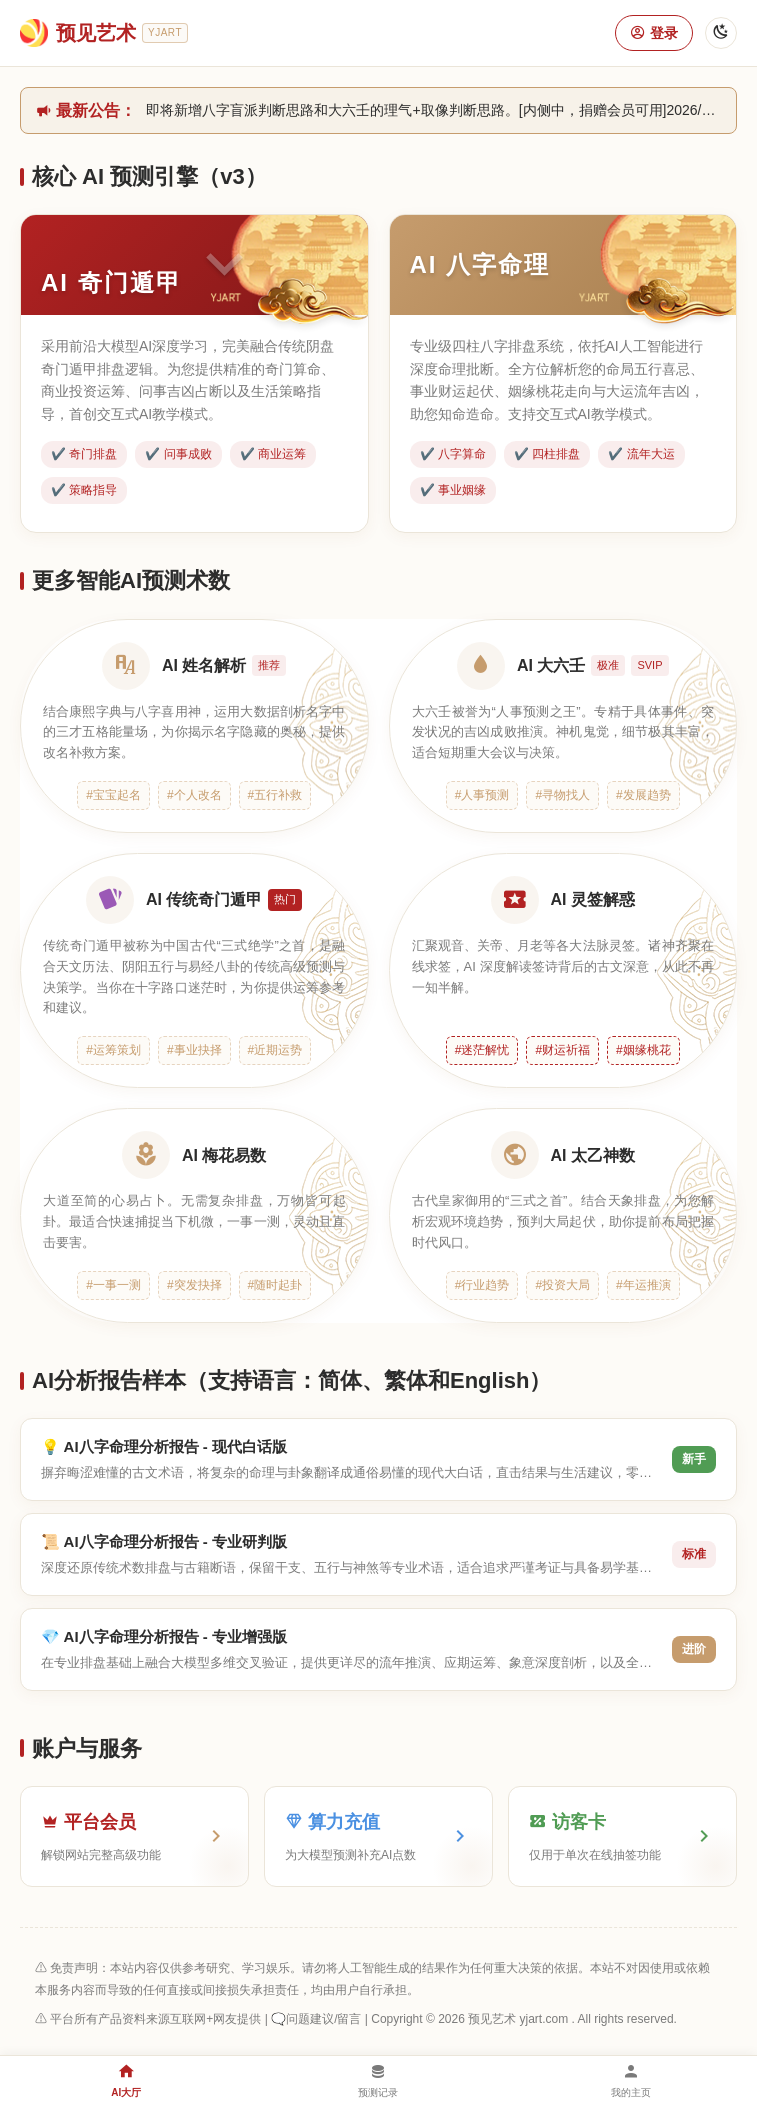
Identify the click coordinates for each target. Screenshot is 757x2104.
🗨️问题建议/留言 (316, 2019)
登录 (654, 33)
